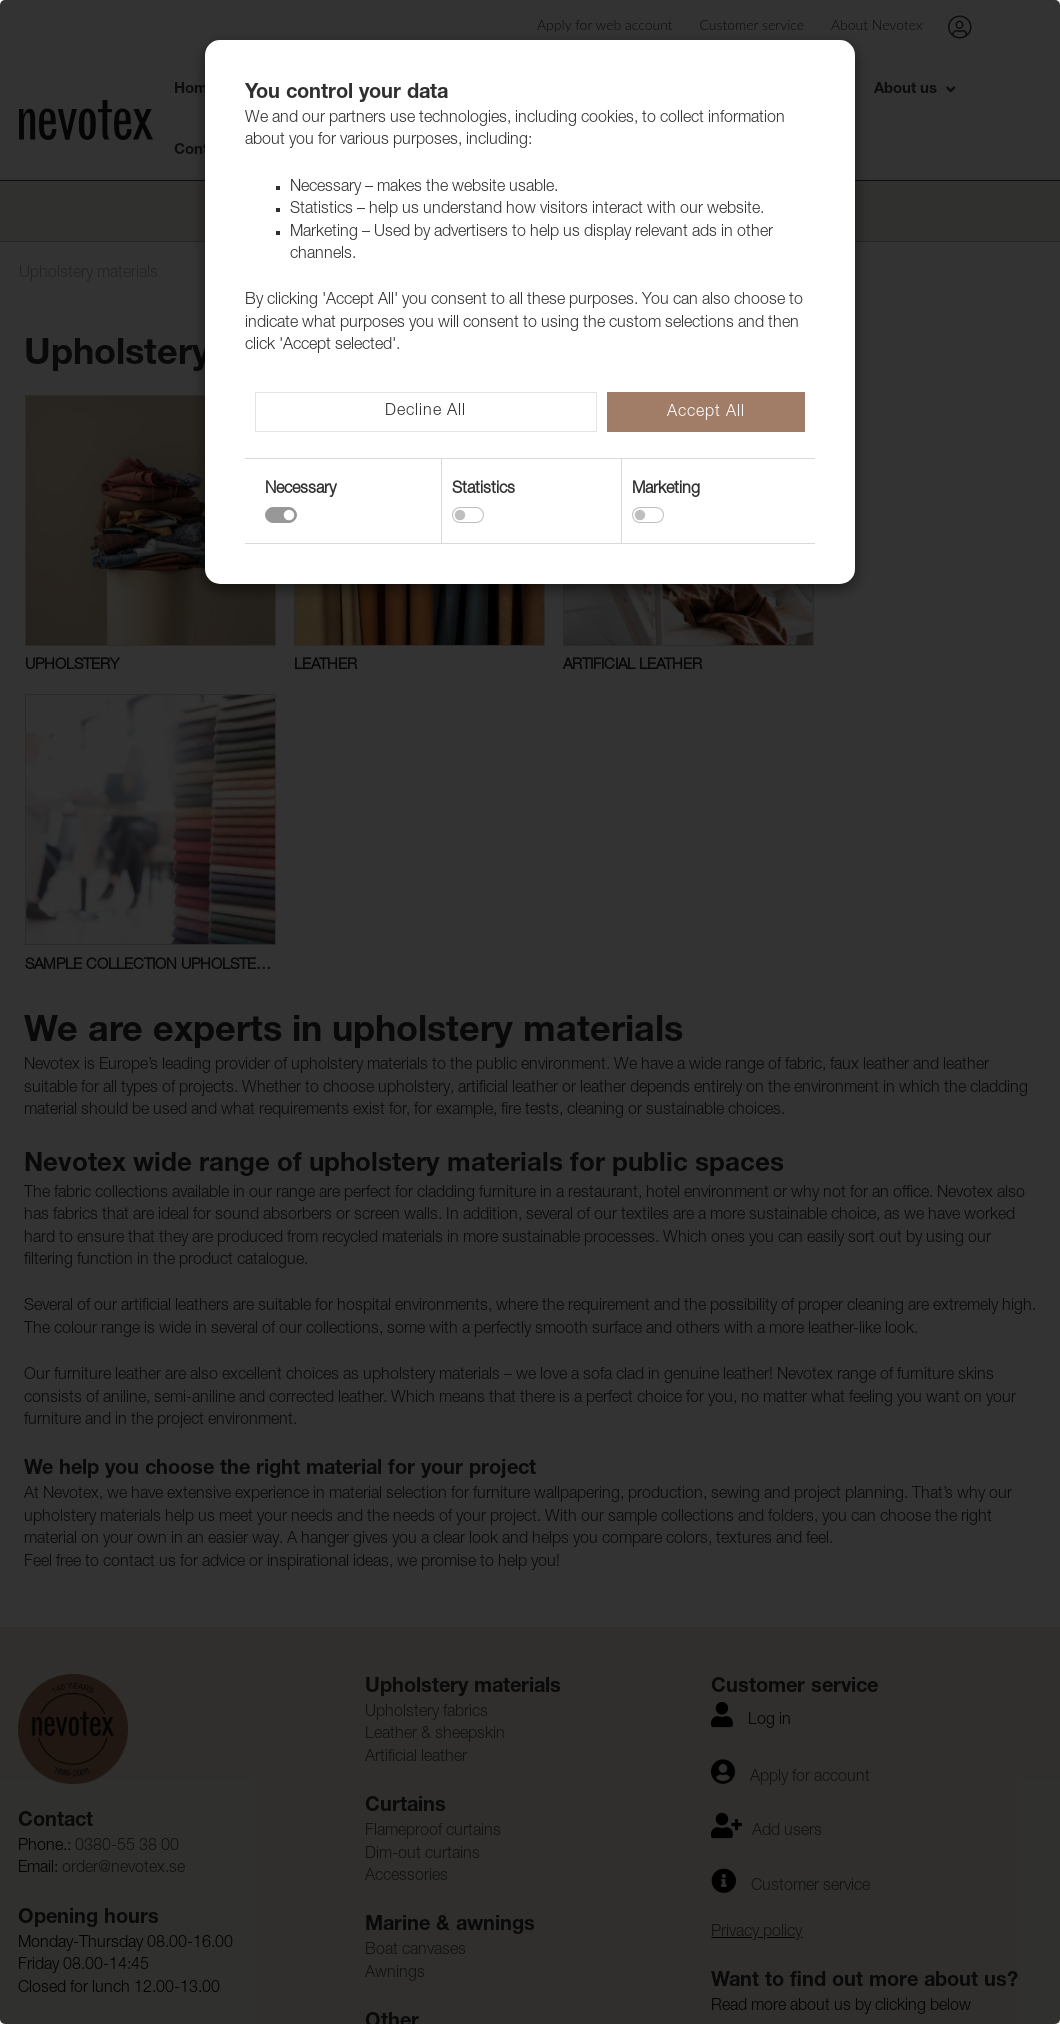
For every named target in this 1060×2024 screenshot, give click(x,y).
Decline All (425, 412)
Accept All (706, 413)
